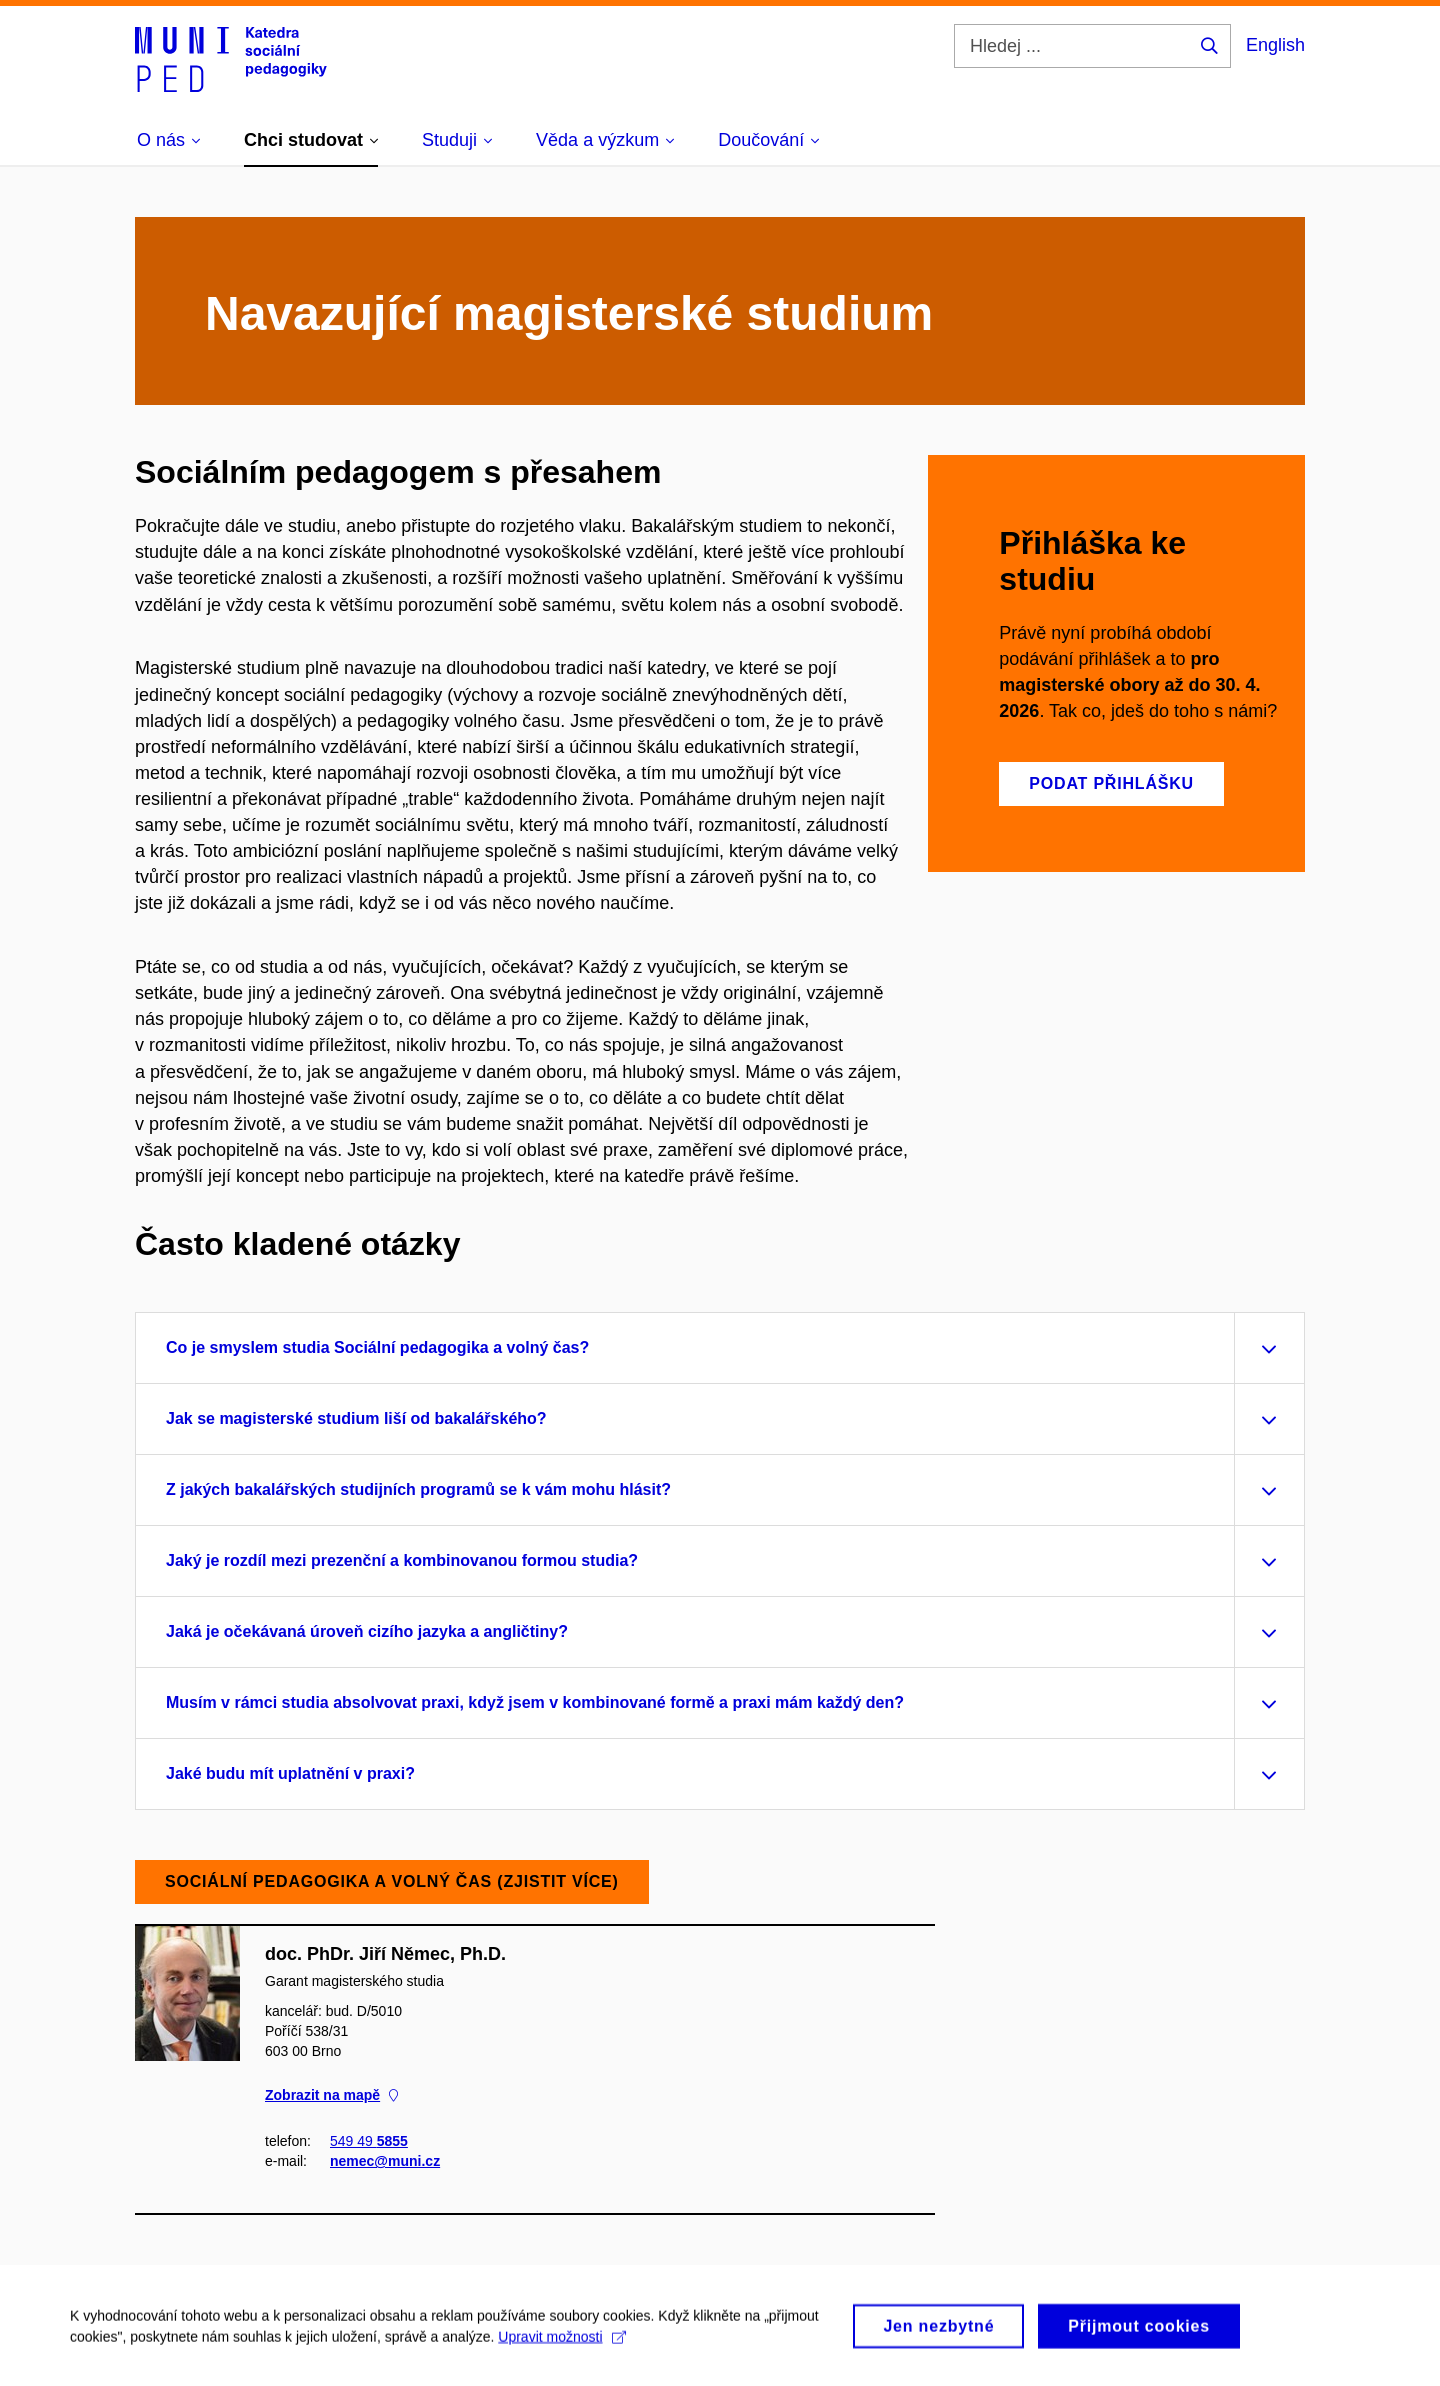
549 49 (369, 2141)
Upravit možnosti (561, 2343)
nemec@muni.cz (385, 2162)
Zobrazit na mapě (331, 2095)
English (1275, 45)
